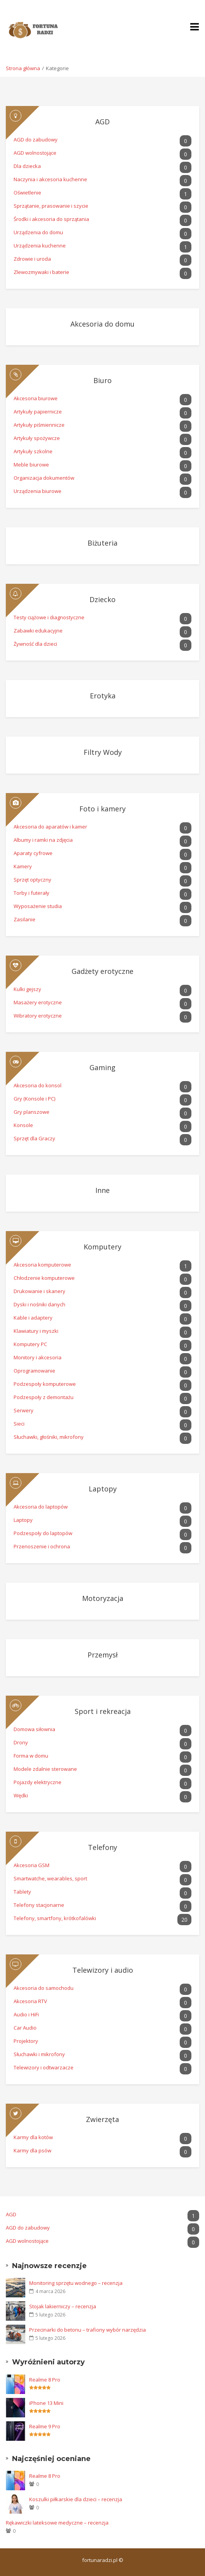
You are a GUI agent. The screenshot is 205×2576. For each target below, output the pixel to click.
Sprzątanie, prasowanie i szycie (102, 207)
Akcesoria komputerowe (102, 1266)
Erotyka (65, 694)
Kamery (102, 867)
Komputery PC (102, 1345)
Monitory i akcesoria (102, 1358)
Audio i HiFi (102, 2015)
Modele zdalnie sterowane (102, 1770)
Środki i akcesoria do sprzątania (102, 220)
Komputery (67, 1246)
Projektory (102, 2042)
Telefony (65, 1847)
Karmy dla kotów (102, 2138)
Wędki (102, 1796)
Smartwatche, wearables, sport (102, 1879)
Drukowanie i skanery (102, 1292)
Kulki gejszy (102, 990)
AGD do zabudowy (102, 141)
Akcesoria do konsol (102, 1086)
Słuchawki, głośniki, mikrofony (102, 1438)
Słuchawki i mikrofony (102, 2055)
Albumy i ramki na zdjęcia (102, 841)
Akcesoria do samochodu (102, 1989)
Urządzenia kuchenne (102, 247)
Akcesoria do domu (74, 322)
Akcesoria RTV (102, 2002)
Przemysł (66, 1653)
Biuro (63, 380)
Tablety (102, 1893)
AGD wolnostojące (102, 154)
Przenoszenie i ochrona (102, 1547)
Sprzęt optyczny (102, 881)
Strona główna (23, 68)
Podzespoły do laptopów (102, 1534)
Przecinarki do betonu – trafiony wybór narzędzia (87, 2329)
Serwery (102, 1411)
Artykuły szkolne (102, 452)
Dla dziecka (102, 167)
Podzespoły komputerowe (102, 1385)
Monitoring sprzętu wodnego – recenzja (76, 2282)
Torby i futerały (102, 894)
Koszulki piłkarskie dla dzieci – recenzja (75, 2499)
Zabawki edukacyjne (102, 632)
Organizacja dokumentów (102, 479)
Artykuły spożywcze (102, 439)
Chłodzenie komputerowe (102, 1279)
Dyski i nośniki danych (102, 1305)
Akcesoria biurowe (102, 399)
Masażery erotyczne (102, 1003)
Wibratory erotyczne (102, 1017)
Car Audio (102, 2029)
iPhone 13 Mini (46, 2402)
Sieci (102, 1425)
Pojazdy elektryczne (102, 1783)
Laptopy (65, 1488)
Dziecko (65, 599)
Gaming (65, 1067)
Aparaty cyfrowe (102, 854)
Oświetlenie (102, 194)
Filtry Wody (68, 750)
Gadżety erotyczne (73, 971)
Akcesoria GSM (102, 1866)
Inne (62, 1188)
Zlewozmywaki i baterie (102, 273)
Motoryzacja (68, 1596)
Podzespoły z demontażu (102, 1398)
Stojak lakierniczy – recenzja (62, 2306)
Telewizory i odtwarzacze (102, 2068)
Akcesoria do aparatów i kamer (102, 828)
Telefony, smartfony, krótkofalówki (102, 1919)
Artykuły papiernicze (102, 413)
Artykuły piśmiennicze (102, 426)
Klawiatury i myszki (102, 1332)
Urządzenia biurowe (102, 492)
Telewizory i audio (73, 1970)
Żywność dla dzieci (102, 645)
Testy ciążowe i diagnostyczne (102, 618)
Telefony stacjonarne (102, 1906)
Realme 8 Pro (44, 2379)
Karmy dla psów (102, 2151)
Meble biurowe (102, 466)
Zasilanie (102, 920)
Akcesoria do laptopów (102, 1508)
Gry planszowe (102, 1113)
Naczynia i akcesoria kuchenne (102, 180)
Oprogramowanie (102, 1372)
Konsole (102, 1126)
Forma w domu (102, 1757)
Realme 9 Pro (44, 2426)
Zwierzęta (66, 2119)
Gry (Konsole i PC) (102, 1100)
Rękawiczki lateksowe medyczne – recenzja (57, 2522)
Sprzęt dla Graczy (102, 1139)
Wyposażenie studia (102, 907)
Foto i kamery (70, 808)
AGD (62, 121)
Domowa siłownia (102, 1730)
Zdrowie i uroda (102, 260)
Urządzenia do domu (102, 233)
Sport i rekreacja (72, 1711)
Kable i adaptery (102, 1319)
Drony (102, 1743)
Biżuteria (65, 541)
